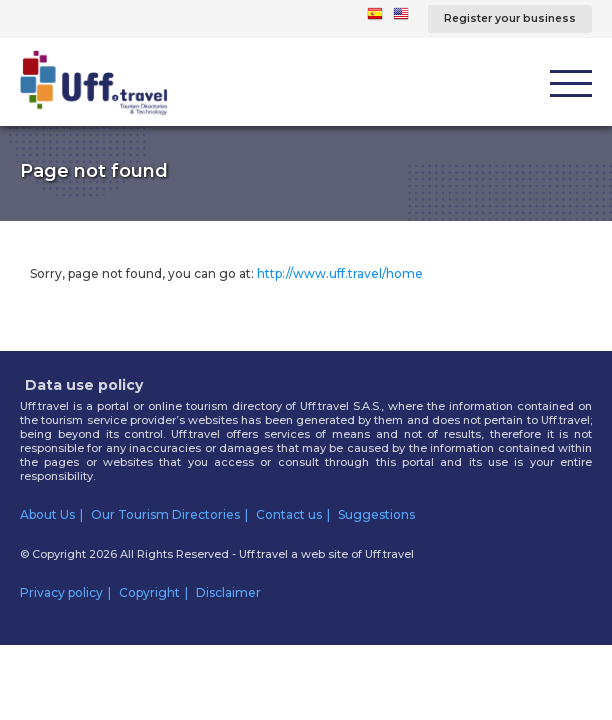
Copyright (149, 592)
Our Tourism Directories (165, 514)
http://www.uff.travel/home (340, 273)
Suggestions (376, 514)
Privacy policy (61, 592)
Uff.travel (389, 554)
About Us (47, 514)
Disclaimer (228, 592)
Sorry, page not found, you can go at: (226, 273)
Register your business (510, 18)
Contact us (289, 514)
